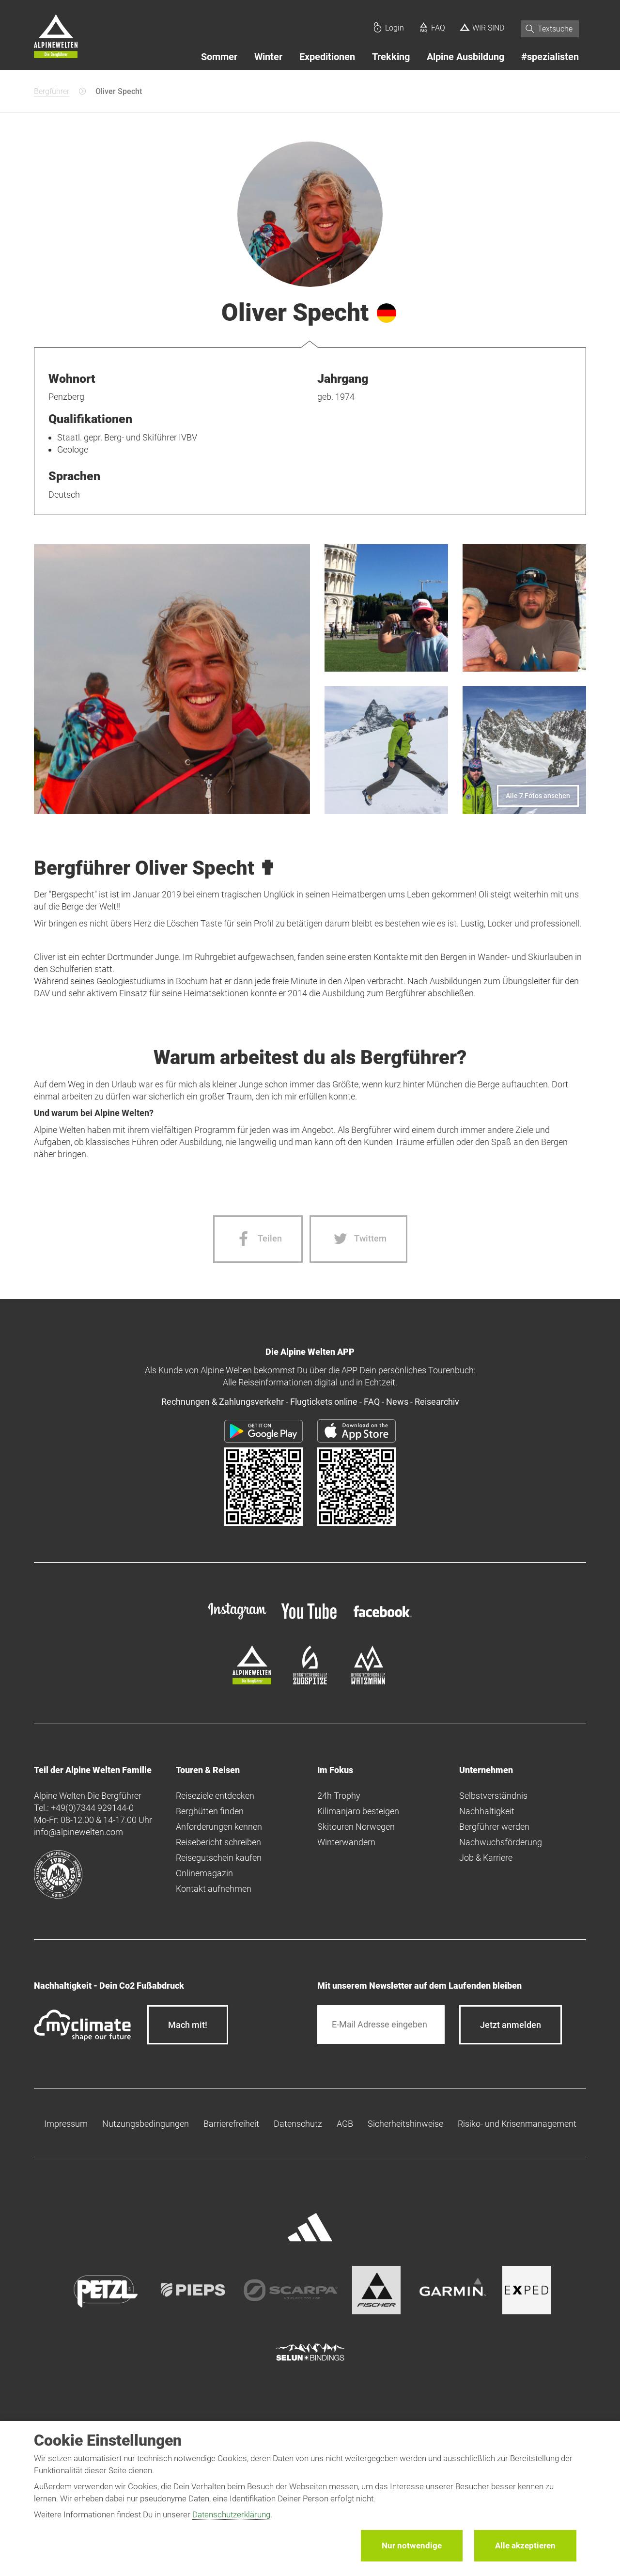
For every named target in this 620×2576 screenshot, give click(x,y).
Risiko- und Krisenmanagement (517, 2124)
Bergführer (51, 91)
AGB (345, 2124)
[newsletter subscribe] (510, 2024)
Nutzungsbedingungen (145, 2124)
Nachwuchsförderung (500, 1842)
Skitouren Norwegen (356, 1827)
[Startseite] (56, 38)
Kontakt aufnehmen (213, 1889)
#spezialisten (550, 57)
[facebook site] (383, 1619)
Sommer (219, 57)
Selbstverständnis (493, 1796)
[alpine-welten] (252, 1681)
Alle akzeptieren (525, 2545)
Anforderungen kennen (219, 1827)
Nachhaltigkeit (486, 1811)
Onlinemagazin (204, 1873)
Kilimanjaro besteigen (358, 1811)
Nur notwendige (412, 2545)
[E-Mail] (381, 2024)
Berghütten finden (210, 1811)
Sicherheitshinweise (405, 2124)
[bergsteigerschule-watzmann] (368, 1681)
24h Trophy (338, 1796)
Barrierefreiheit (231, 2124)
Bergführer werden (494, 1827)
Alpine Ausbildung (465, 57)
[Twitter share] (358, 1238)
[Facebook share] (258, 1238)
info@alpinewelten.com (78, 1832)
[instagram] (237, 1620)
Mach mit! (187, 2025)
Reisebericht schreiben (218, 1842)
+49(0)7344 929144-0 (92, 1808)
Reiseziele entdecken (215, 1796)
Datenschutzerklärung (231, 2514)
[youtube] (310, 1620)
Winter (268, 57)
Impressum (66, 2124)
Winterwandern (346, 1842)
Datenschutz (298, 2124)
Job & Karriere (485, 1858)
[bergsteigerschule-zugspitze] (310, 1681)
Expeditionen (327, 57)
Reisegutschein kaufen (219, 1858)
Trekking (391, 57)
